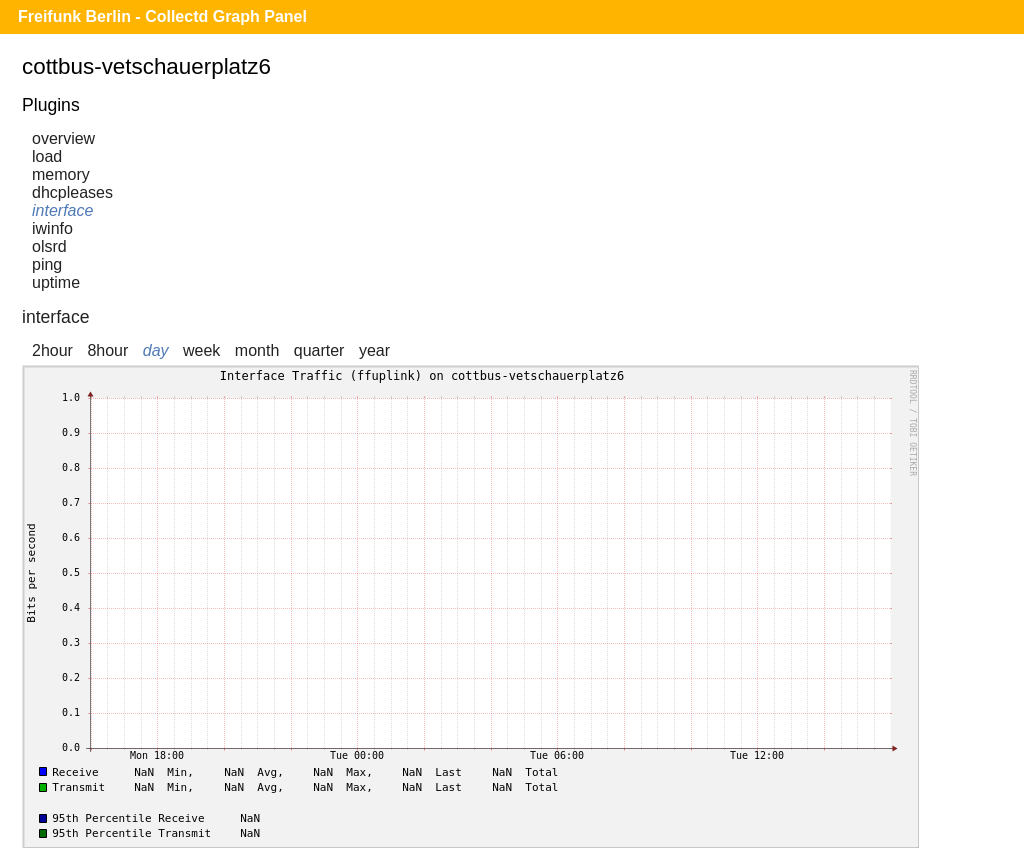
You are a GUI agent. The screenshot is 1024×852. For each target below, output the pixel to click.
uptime (56, 282)
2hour (52, 350)
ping (47, 264)
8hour (107, 350)
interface (62, 210)
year (374, 350)
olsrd (49, 246)
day (156, 350)
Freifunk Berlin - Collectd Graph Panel (162, 16)
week (201, 350)
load (47, 156)
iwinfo (52, 228)
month (257, 350)
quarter (319, 350)
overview (63, 138)
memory (61, 174)
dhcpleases (72, 192)
